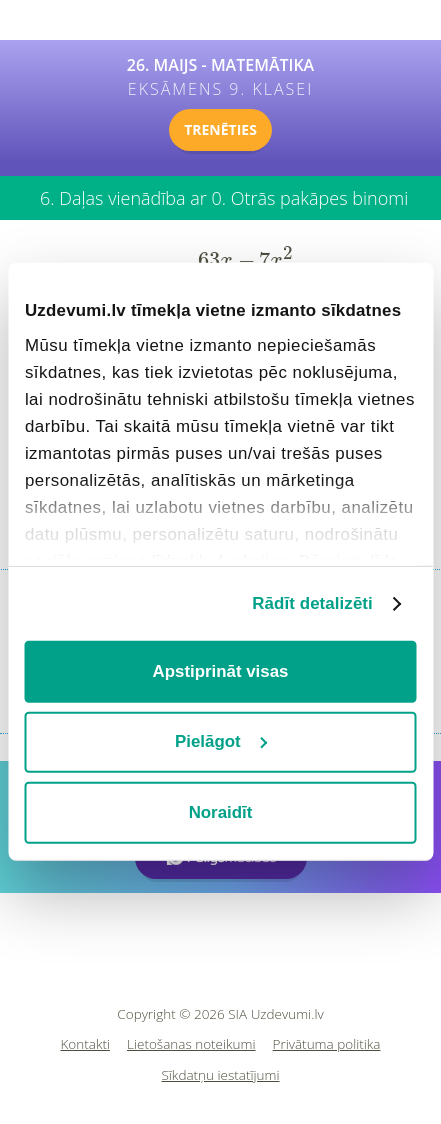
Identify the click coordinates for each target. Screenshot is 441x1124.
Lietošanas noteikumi (191, 1044)
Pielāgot (221, 741)
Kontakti (86, 1044)
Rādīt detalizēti (312, 603)
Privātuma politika (327, 1044)
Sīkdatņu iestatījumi (220, 1075)
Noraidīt (221, 811)
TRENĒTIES (220, 129)
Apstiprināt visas (221, 671)
